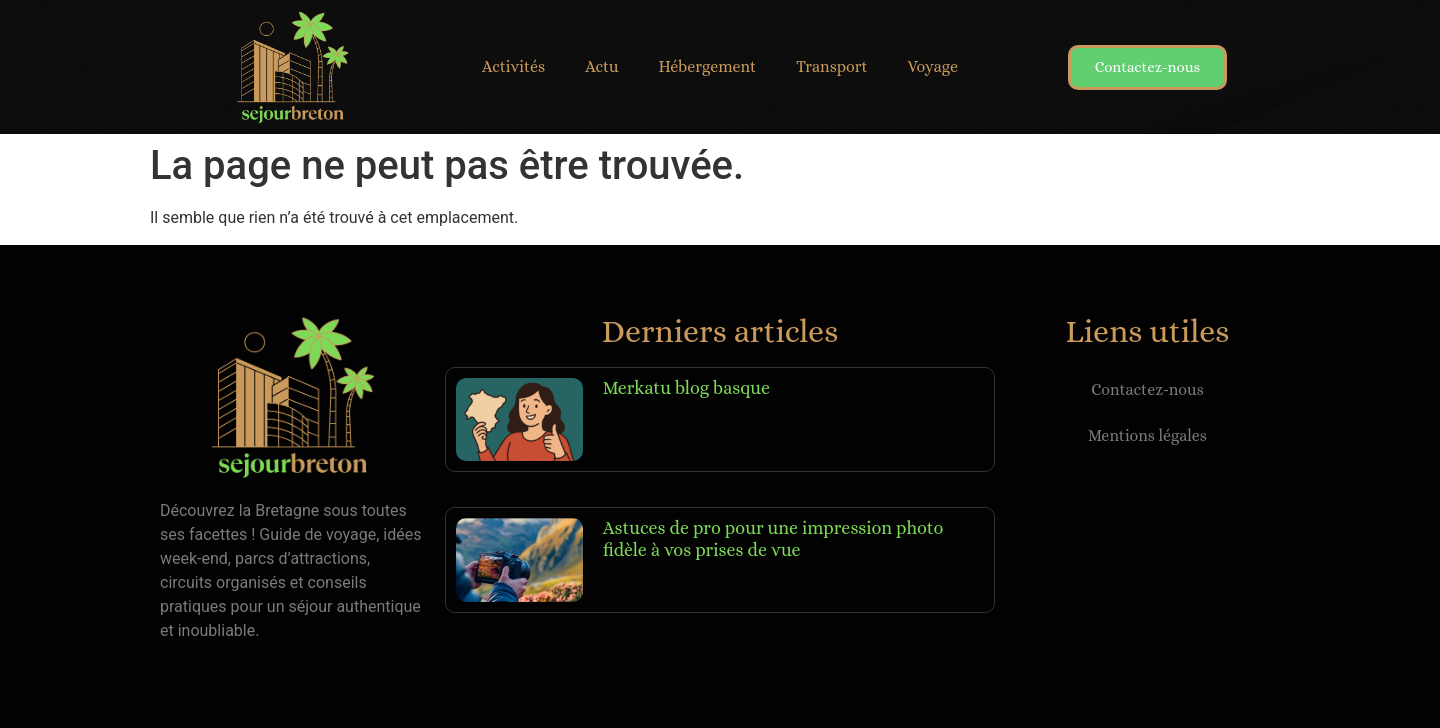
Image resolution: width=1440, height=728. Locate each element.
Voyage (933, 66)
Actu (601, 66)
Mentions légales (1147, 435)
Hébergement (708, 66)
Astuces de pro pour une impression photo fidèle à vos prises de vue (773, 539)
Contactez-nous (1147, 389)
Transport (831, 66)
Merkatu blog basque (686, 388)
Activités (513, 66)
